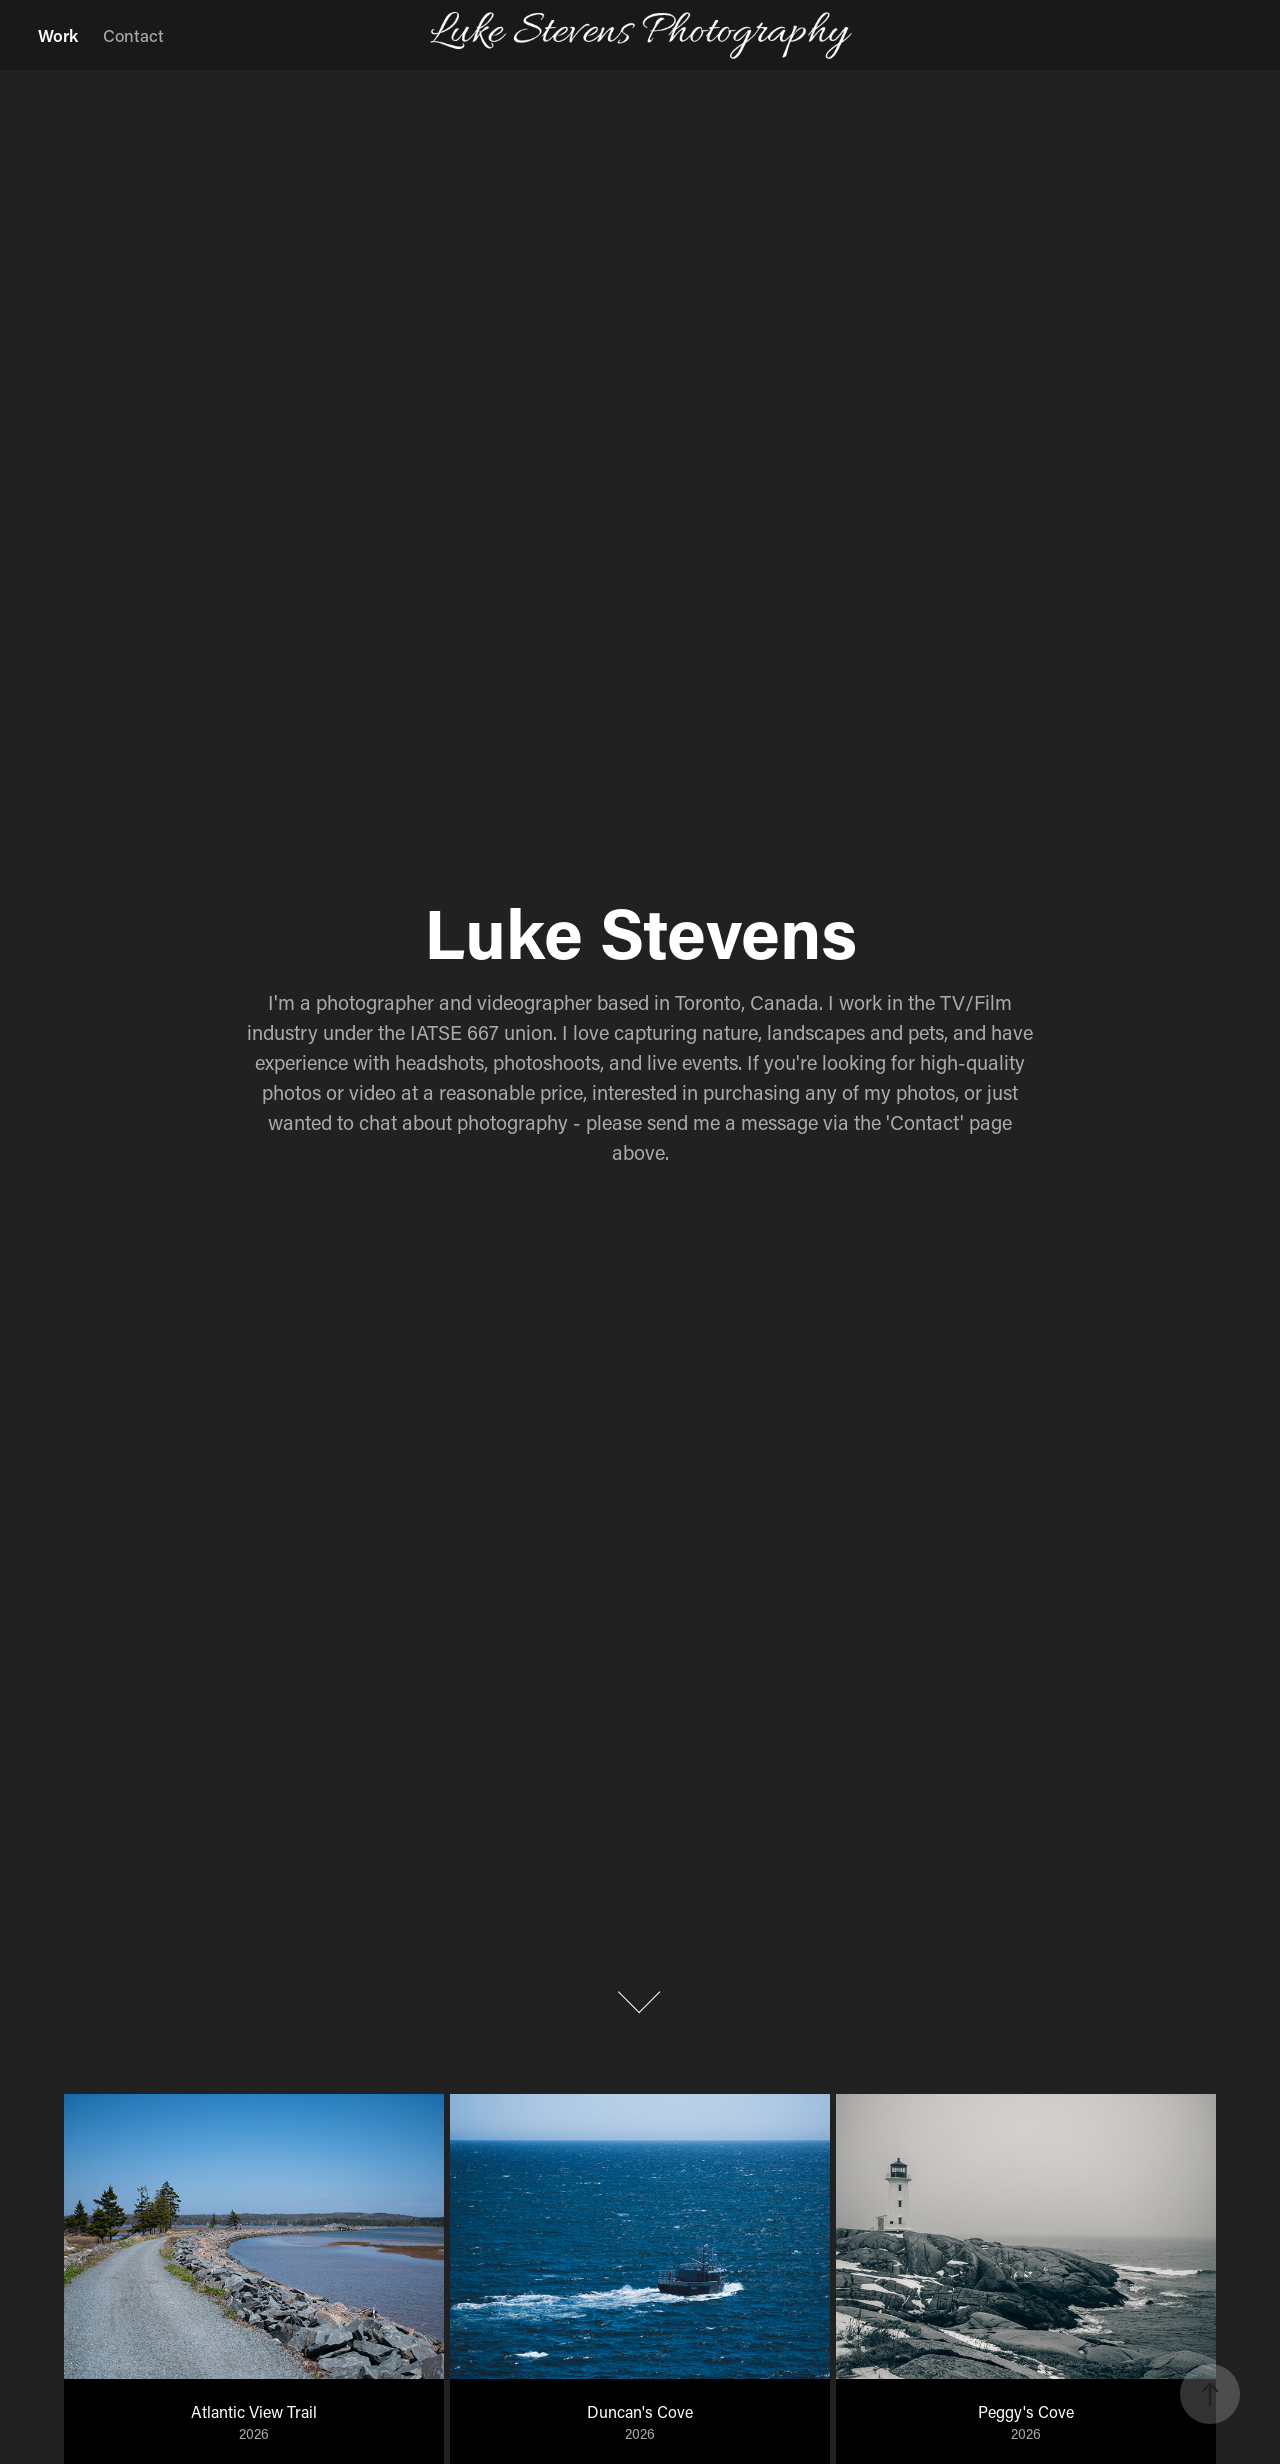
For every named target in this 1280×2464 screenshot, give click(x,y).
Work (58, 35)
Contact (133, 35)
